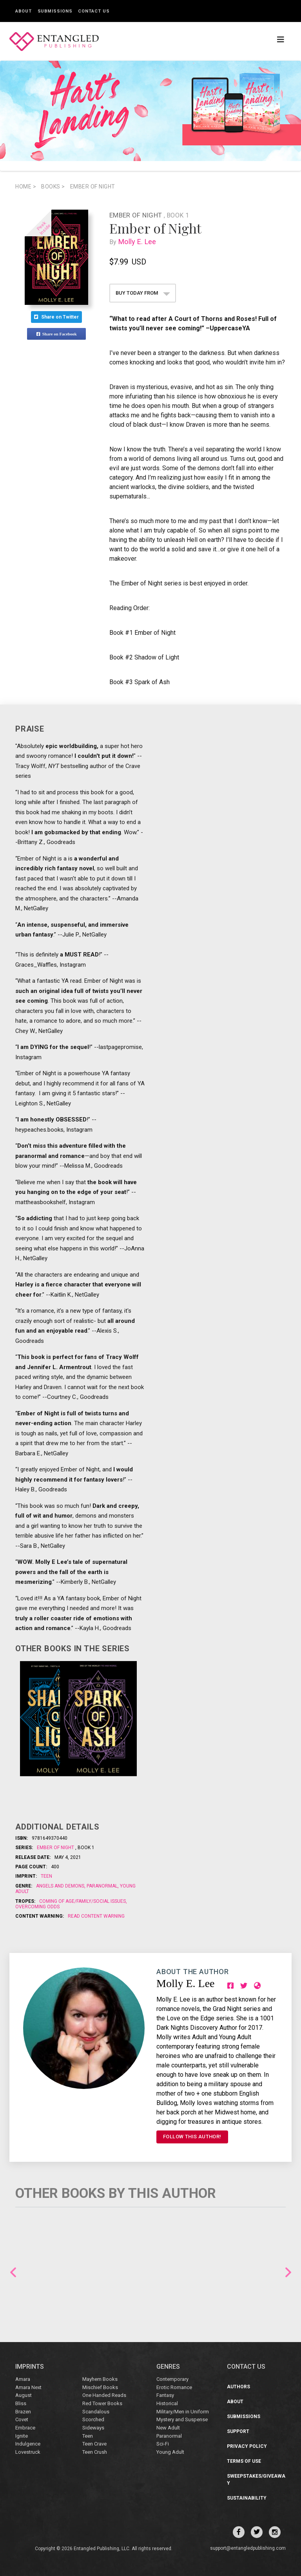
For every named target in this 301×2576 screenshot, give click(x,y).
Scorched (93, 2419)
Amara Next (28, 2387)
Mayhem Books (100, 2379)
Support (238, 2431)
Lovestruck (27, 2452)
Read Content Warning (96, 1916)
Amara (22, 2379)
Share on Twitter (56, 317)
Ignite (21, 2435)
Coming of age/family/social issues (83, 1901)
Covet (21, 2419)
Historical (167, 2403)
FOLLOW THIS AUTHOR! (192, 2136)
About (23, 11)
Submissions (55, 11)
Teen (46, 1876)
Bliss (20, 2403)
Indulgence (27, 2444)
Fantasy (165, 2395)
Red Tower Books (102, 2403)
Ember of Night (92, 186)
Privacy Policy (247, 2446)
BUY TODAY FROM (143, 293)
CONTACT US (246, 2366)
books (53, 186)
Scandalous (95, 2412)
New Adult (168, 2428)
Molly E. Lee (139, 241)
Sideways (93, 2428)
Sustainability (247, 2498)
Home (25, 186)
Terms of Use (244, 2461)
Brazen (23, 2412)
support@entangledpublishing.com (248, 2548)
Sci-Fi (162, 2444)
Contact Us (93, 11)
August (23, 2395)
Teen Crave (94, 2444)
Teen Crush (94, 2452)
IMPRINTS (29, 2366)
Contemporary (172, 2379)
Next (288, 2272)
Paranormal (102, 1886)
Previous (13, 2272)
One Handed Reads (104, 2395)
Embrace (25, 2428)
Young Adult (170, 2452)
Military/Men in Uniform (182, 2412)
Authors (238, 2386)
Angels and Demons (60, 1886)
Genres (168, 2366)
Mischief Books (100, 2387)
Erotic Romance (174, 2387)
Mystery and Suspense (182, 2419)
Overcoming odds (37, 1906)
